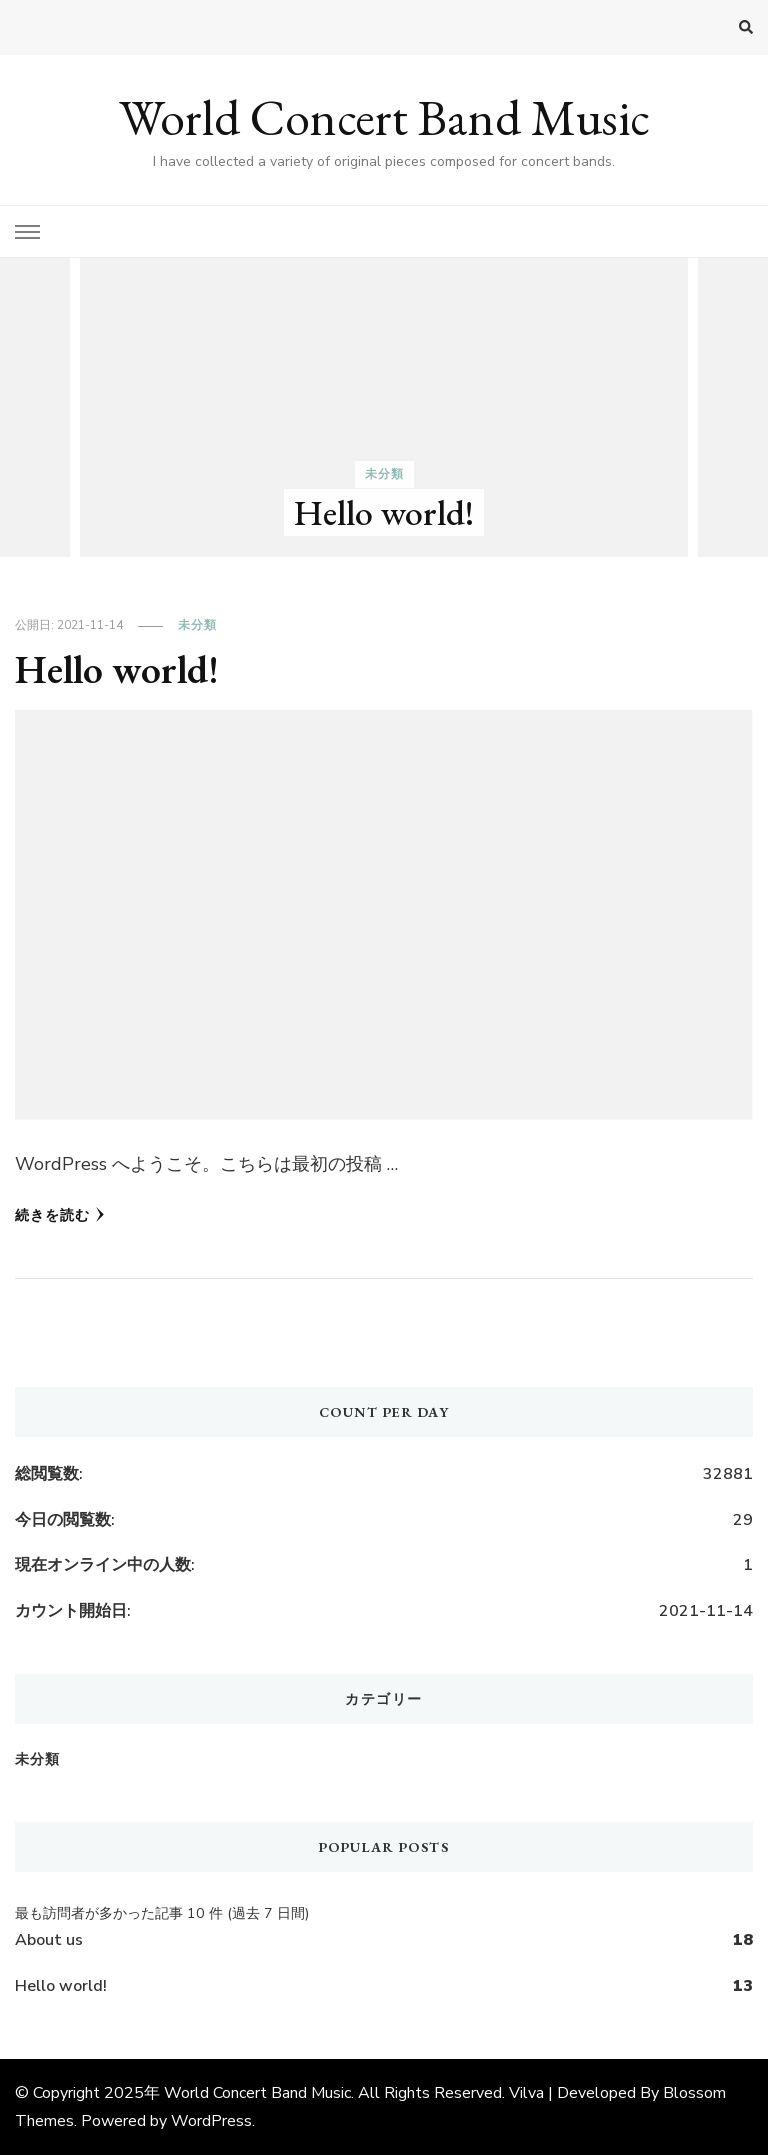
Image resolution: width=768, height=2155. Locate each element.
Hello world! (384, 512)
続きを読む (60, 1215)
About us (49, 1940)
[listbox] (384, 407)
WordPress (211, 2121)
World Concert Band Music (384, 117)
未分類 (384, 474)
